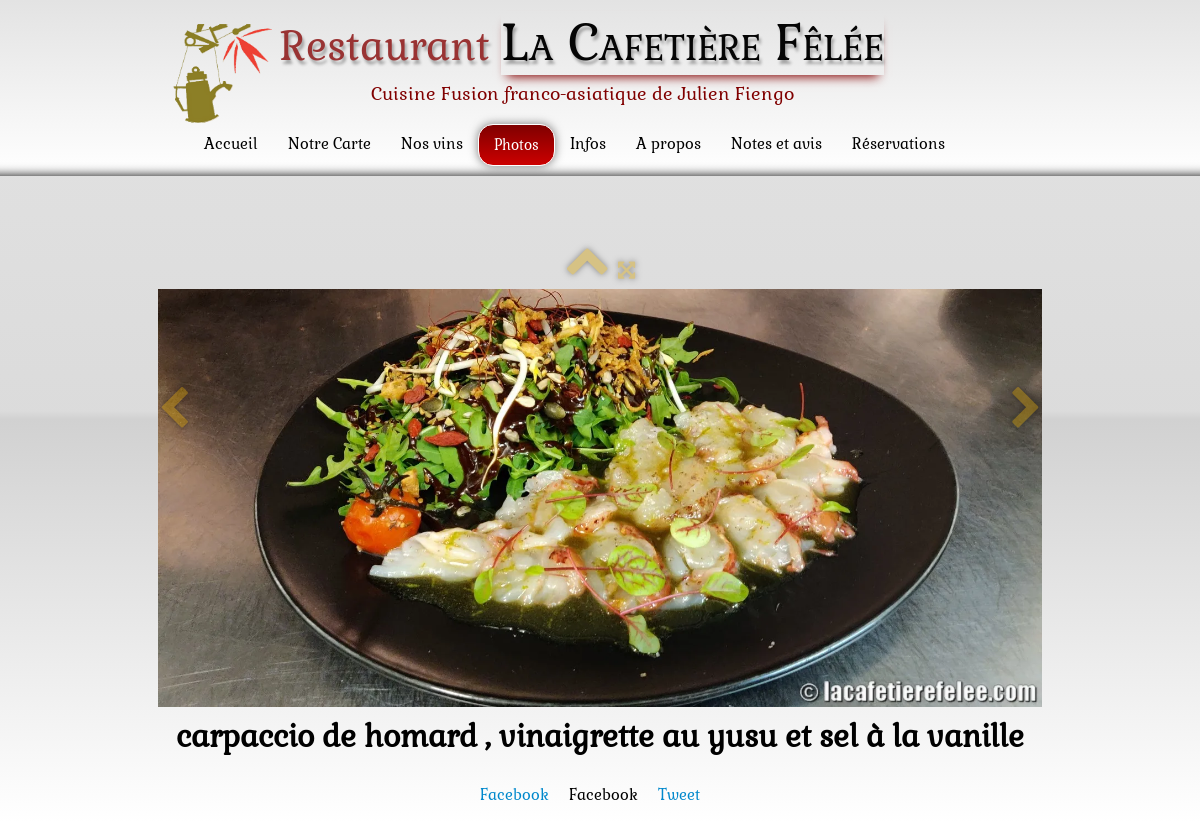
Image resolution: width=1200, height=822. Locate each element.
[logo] (534, 72)
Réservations (898, 143)
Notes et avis (776, 143)
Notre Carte (329, 143)
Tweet (679, 794)
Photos (516, 145)
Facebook (514, 794)
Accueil (231, 143)
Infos (588, 143)
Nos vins (432, 143)
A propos (668, 143)
